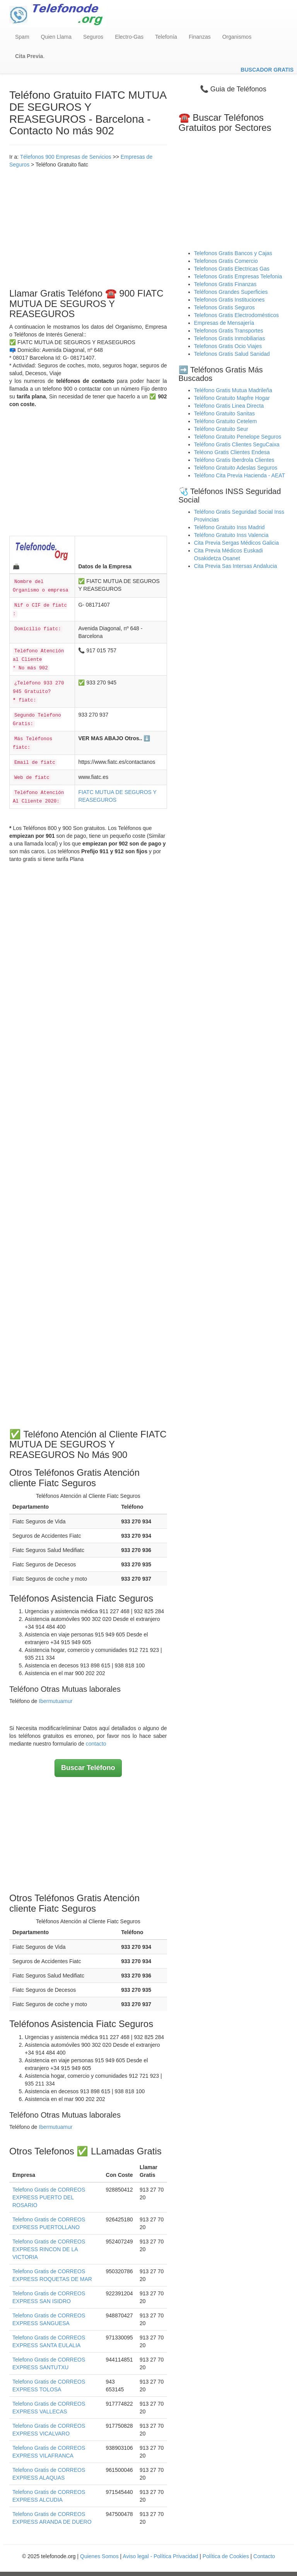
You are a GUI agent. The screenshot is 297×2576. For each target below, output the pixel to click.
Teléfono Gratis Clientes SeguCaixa (237, 444)
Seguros (93, 37)
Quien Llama (56, 37)
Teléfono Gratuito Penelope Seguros (238, 437)
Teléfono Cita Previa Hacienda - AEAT (239, 475)
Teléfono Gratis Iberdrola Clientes (234, 460)
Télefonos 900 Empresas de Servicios (65, 157)
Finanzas (200, 37)
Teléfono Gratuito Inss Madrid (229, 527)
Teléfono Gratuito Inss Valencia (231, 535)
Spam (22, 37)
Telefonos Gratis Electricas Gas (232, 269)
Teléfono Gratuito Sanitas (224, 413)
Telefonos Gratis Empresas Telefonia (238, 276)
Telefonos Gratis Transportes (228, 331)
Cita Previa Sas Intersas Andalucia (235, 566)
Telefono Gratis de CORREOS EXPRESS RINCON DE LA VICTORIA (48, 2249)
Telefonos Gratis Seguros (224, 307)
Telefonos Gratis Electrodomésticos (236, 315)
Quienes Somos (100, 2556)
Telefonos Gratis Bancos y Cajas (233, 253)
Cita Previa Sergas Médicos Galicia (236, 543)
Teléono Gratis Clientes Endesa (232, 452)
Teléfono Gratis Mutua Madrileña (233, 390)
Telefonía (166, 37)
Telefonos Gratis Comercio (226, 261)
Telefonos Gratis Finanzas (225, 284)
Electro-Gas (129, 37)
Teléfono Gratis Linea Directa (229, 406)
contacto (96, 1744)
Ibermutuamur (55, 1701)
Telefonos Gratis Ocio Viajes (228, 346)
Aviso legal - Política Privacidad (160, 2556)
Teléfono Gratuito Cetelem (225, 421)
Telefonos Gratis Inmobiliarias (229, 338)
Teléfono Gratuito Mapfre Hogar (232, 398)
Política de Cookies (226, 2556)
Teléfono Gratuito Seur (221, 429)
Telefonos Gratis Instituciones (229, 300)
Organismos (236, 37)
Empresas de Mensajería (224, 323)
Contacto (264, 2556)
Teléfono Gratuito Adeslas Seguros (236, 468)
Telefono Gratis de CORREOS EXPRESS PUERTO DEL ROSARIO (48, 2197)
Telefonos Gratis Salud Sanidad (232, 354)
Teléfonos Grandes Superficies (231, 292)
